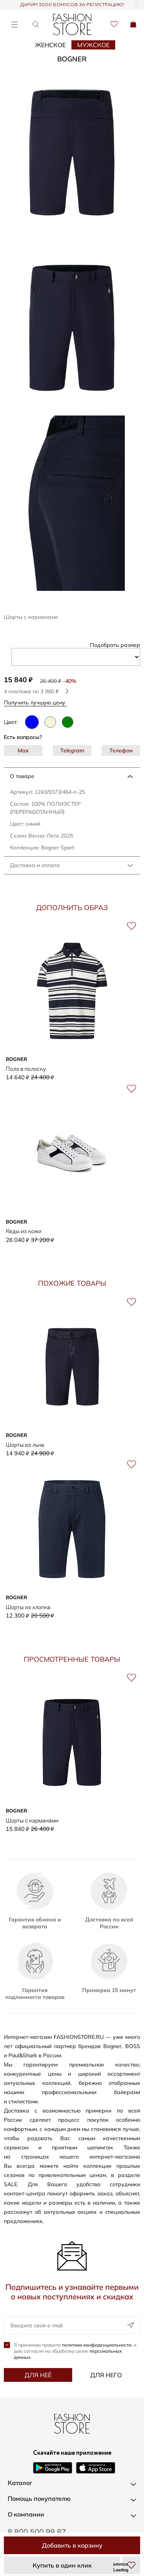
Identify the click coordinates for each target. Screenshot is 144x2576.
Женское (50, 45)
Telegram (72, 750)
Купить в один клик (62, 2565)
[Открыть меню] (14, 24)
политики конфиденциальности (96, 2345)
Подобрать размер (115, 645)
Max (23, 750)
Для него (106, 2375)
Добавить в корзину (72, 2545)
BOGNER (72, 59)
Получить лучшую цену (37, 702)
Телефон (121, 750)
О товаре (22, 776)
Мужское (93, 45)
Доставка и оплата (35, 865)
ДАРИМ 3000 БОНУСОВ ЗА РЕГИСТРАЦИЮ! (72, 5)
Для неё (38, 2375)
